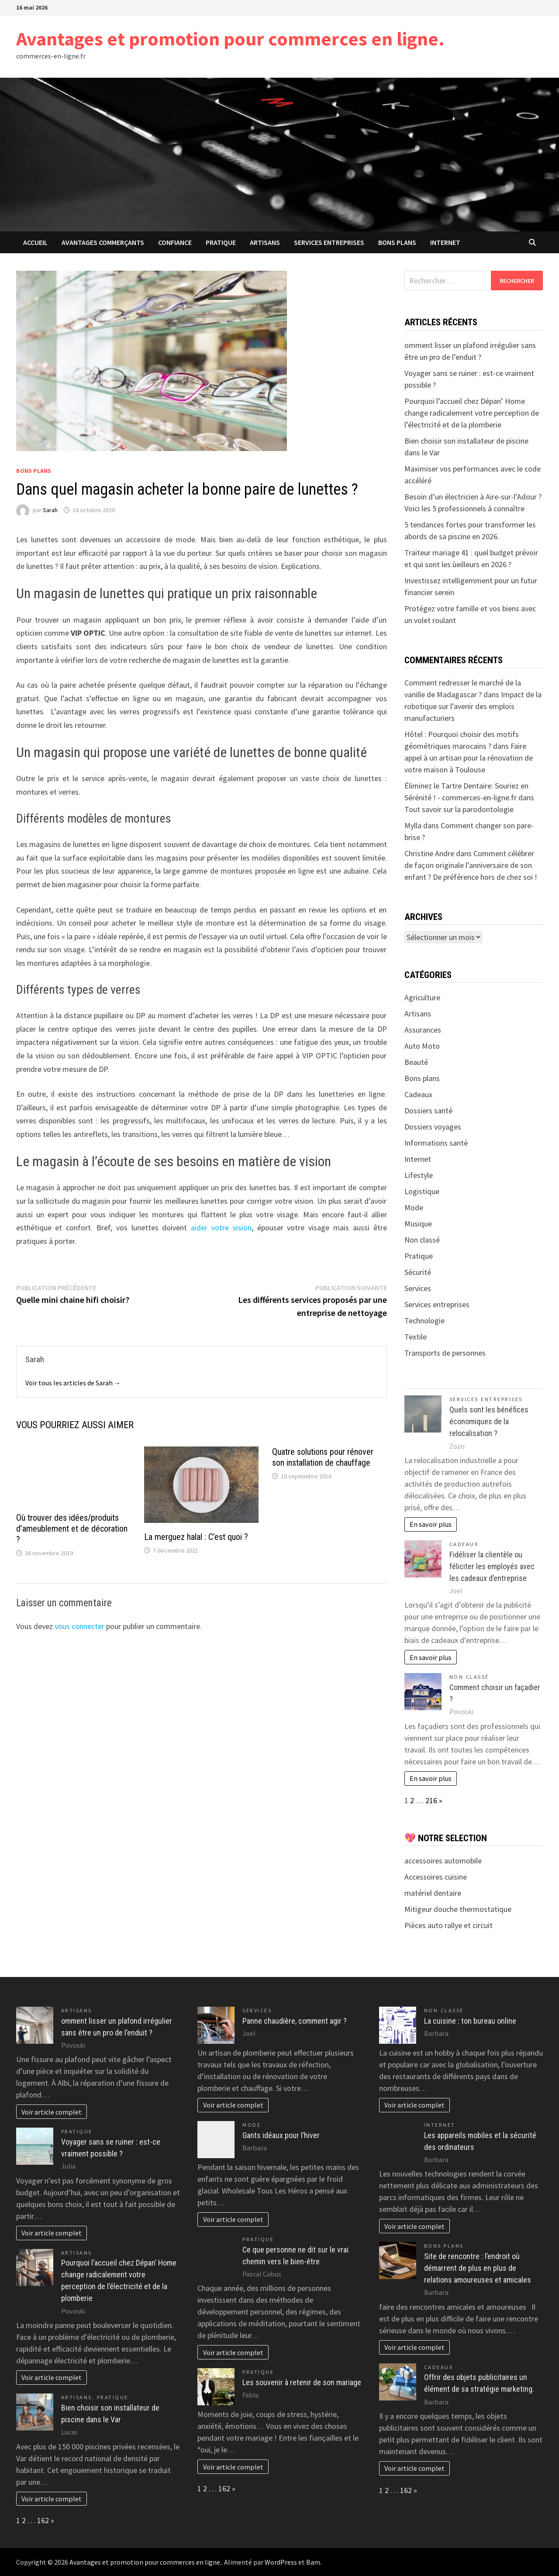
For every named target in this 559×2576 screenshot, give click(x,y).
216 (431, 1800)
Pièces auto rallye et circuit (448, 1925)
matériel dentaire (432, 1893)
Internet (445, 242)
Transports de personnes (445, 1353)
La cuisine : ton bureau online (470, 2020)
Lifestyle (418, 1175)
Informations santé (436, 1143)
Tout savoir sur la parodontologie (459, 809)
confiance (175, 242)
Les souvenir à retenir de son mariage (301, 2382)
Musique (418, 1224)
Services (417, 1288)
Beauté (416, 1062)
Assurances (422, 1030)
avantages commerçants (103, 242)
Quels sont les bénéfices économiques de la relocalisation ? (488, 1421)
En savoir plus (431, 1524)
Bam (313, 2562)
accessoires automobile (443, 1861)
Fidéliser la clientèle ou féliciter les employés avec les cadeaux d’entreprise (492, 1566)
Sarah (50, 510)
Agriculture (422, 997)
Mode (413, 1207)
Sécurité (417, 1272)
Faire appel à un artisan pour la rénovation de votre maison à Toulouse (468, 758)
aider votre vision (221, 1228)
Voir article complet (51, 2112)
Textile (415, 1337)
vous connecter (79, 1626)
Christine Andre (429, 853)
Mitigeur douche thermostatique (457, 1909)
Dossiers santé (428, 1110)
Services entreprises (329, 242)
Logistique (421, 1191)
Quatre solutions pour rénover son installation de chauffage (322, 1457)
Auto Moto (422, 1046)
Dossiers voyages (432, 1127)
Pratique (221, 242)
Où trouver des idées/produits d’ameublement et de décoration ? (72, 1528)
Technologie (424, 1321)
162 (43, 2520)
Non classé (422, 1240)
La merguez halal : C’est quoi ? (196, 1537)
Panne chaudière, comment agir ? (294, 2020)
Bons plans (397, 242)
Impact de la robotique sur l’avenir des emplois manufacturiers (473, 706)
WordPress (281, 2562)
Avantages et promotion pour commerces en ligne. (230, 39)
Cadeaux (418, 1094)
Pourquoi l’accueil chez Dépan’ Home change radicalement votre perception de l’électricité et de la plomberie (471, 413)
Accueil (35, 242)
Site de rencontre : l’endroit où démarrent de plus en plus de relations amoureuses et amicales (477, 2268)
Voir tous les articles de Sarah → (73, 1382)
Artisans (265, 242)
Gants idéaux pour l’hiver (281, 2135)
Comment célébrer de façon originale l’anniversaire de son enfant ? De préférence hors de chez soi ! (470, 865)
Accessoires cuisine (435, 1877)
